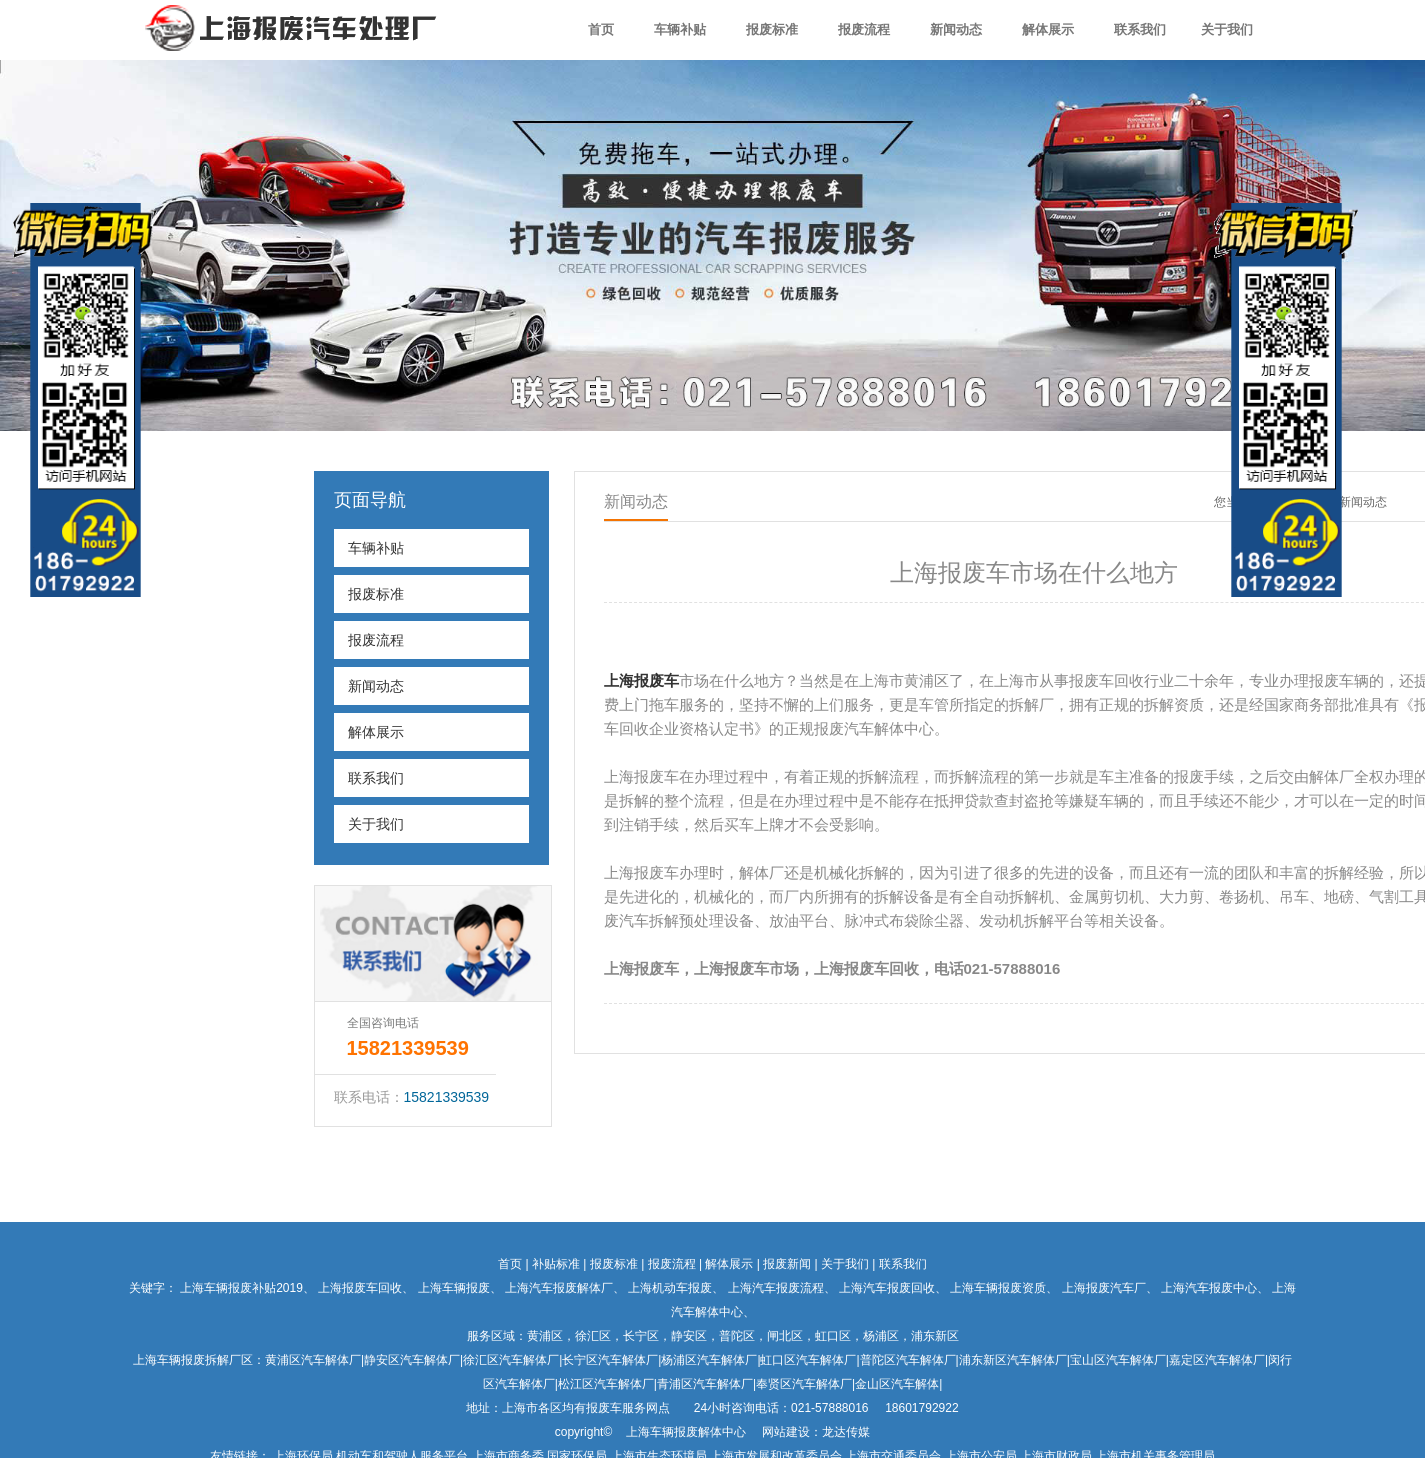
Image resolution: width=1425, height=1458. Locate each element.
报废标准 (772, 29)
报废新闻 (787, 1264)
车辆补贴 (680, 29)
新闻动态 (956, 29)
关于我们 (1227, 29)
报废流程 (864, 29)
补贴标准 (556, 1264)
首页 (601, 29)
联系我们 (1140, 29)
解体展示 (1048, 29)
